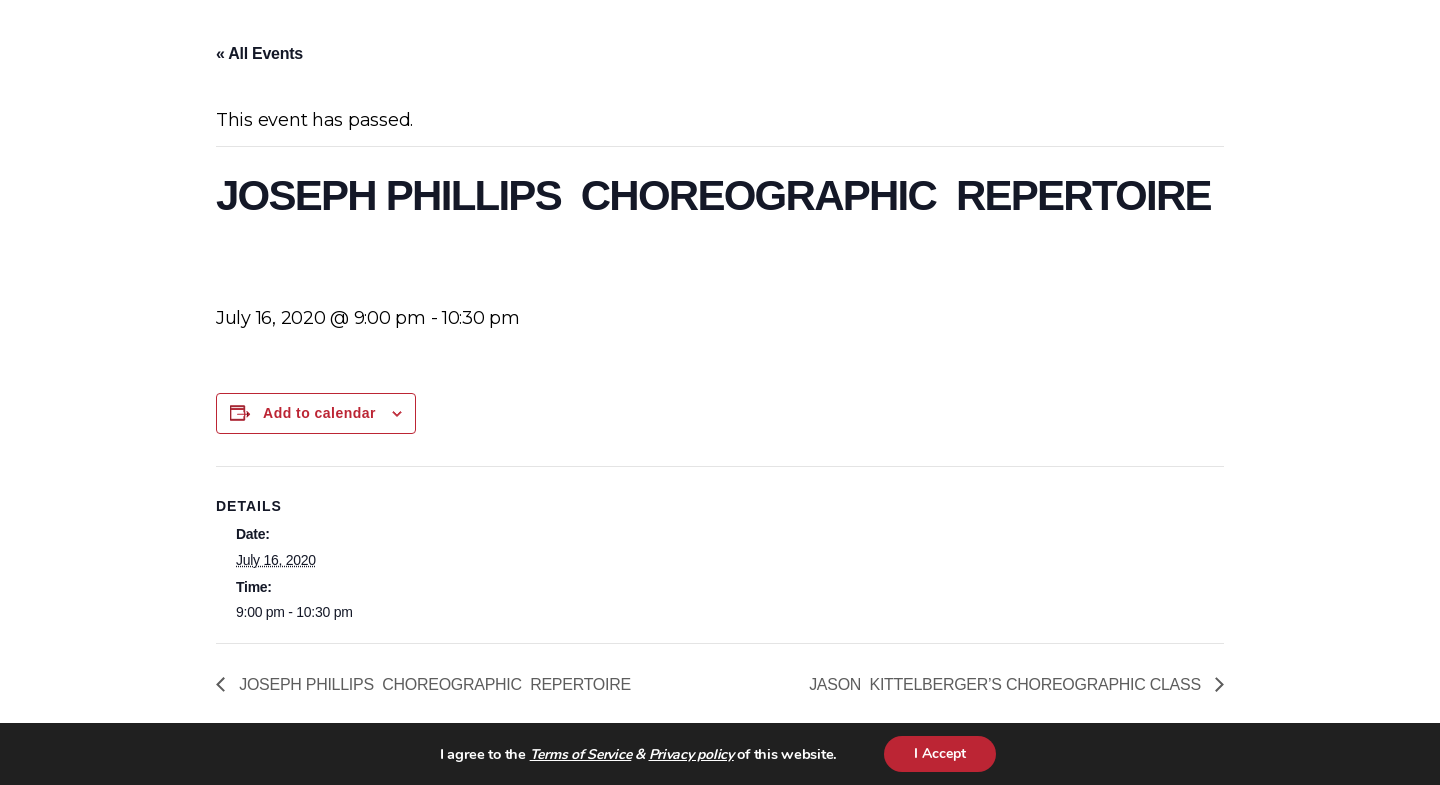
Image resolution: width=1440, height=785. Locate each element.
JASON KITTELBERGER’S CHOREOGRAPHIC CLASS (1007, 684)
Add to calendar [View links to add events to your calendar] (319, 413)
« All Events (259, 53)
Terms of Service (581, 754)
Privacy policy (691, 754)
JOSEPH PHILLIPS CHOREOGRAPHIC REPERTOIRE (439, 684)
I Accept (940, 753)
